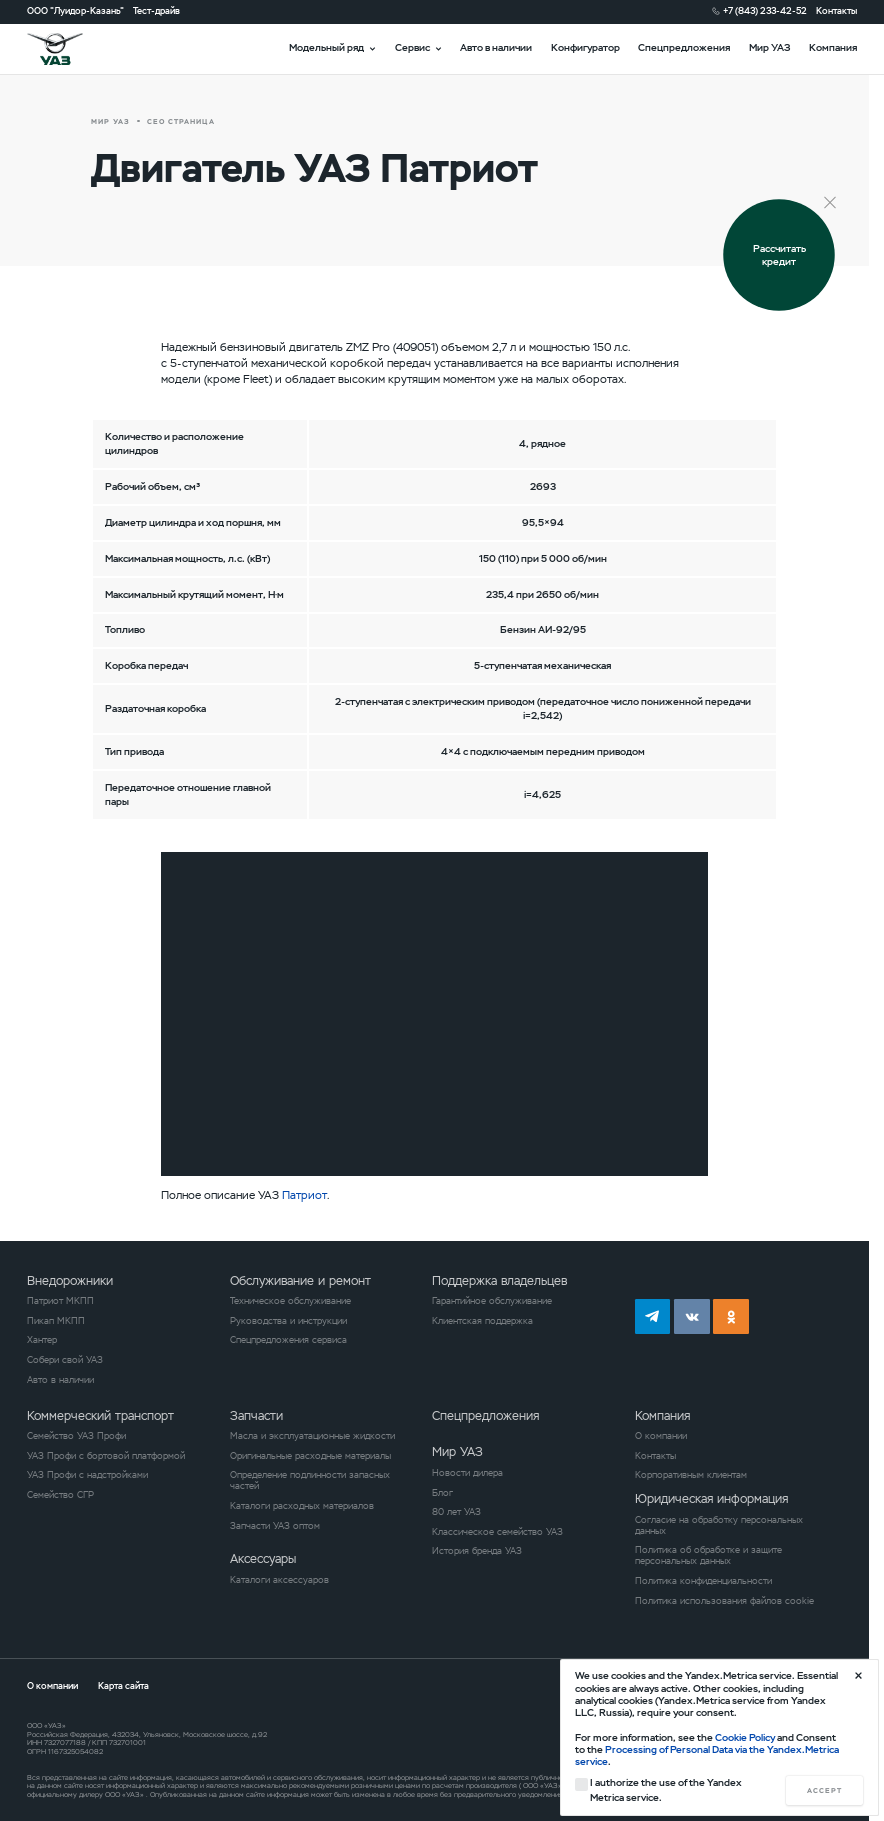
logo (70, 49)
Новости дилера (467, 1473)
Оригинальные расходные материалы (310, 1456)
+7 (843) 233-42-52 (765, 11)
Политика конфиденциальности (703, 1581)
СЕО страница (180, 121)
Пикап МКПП (56, 1321)
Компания (833, 47)
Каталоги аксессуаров (279, 1580)
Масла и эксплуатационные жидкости (312, 1436)
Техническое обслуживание (290, 1301)
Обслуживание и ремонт (300, 1281)
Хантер (42, 1340)
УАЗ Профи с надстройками (87, 1475)
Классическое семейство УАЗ (497, 1532)
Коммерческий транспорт (100, 1416)
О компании (661, 1436)
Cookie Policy (745, 1737)
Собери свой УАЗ (65, 1360)
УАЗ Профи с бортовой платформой (106, 1456)
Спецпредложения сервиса (288, 1340)
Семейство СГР (60, 1495)
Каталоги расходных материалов (302, 1506)
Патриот (304, 1195)
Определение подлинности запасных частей (310, 1481)
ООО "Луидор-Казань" (75, 11)
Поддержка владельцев (499, 1281)
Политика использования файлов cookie (724, 1601)
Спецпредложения (684, 47)
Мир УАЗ (770, 47)
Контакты (836, 11)
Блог (442, 1493)
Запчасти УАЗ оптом (275, 1526)
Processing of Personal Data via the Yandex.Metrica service (707, 1755)
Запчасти (256, 1416)
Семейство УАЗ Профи (76, 1436)
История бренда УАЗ (477, 1551)
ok (731, 1317)
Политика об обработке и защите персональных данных (708, 1556)
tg (653, 1317)
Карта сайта (123, 1686)
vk (692, 1317)
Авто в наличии (496, 47)
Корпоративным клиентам (691, 1475)
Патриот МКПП (60, 1301)
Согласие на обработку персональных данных (719, 1526)
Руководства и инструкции (288, 1321)
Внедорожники (70, 1281)
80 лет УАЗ (456, 1512)
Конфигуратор (585, 47)
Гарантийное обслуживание (492, 1301)
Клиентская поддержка (482, 1321)
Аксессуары (263, 1559)
